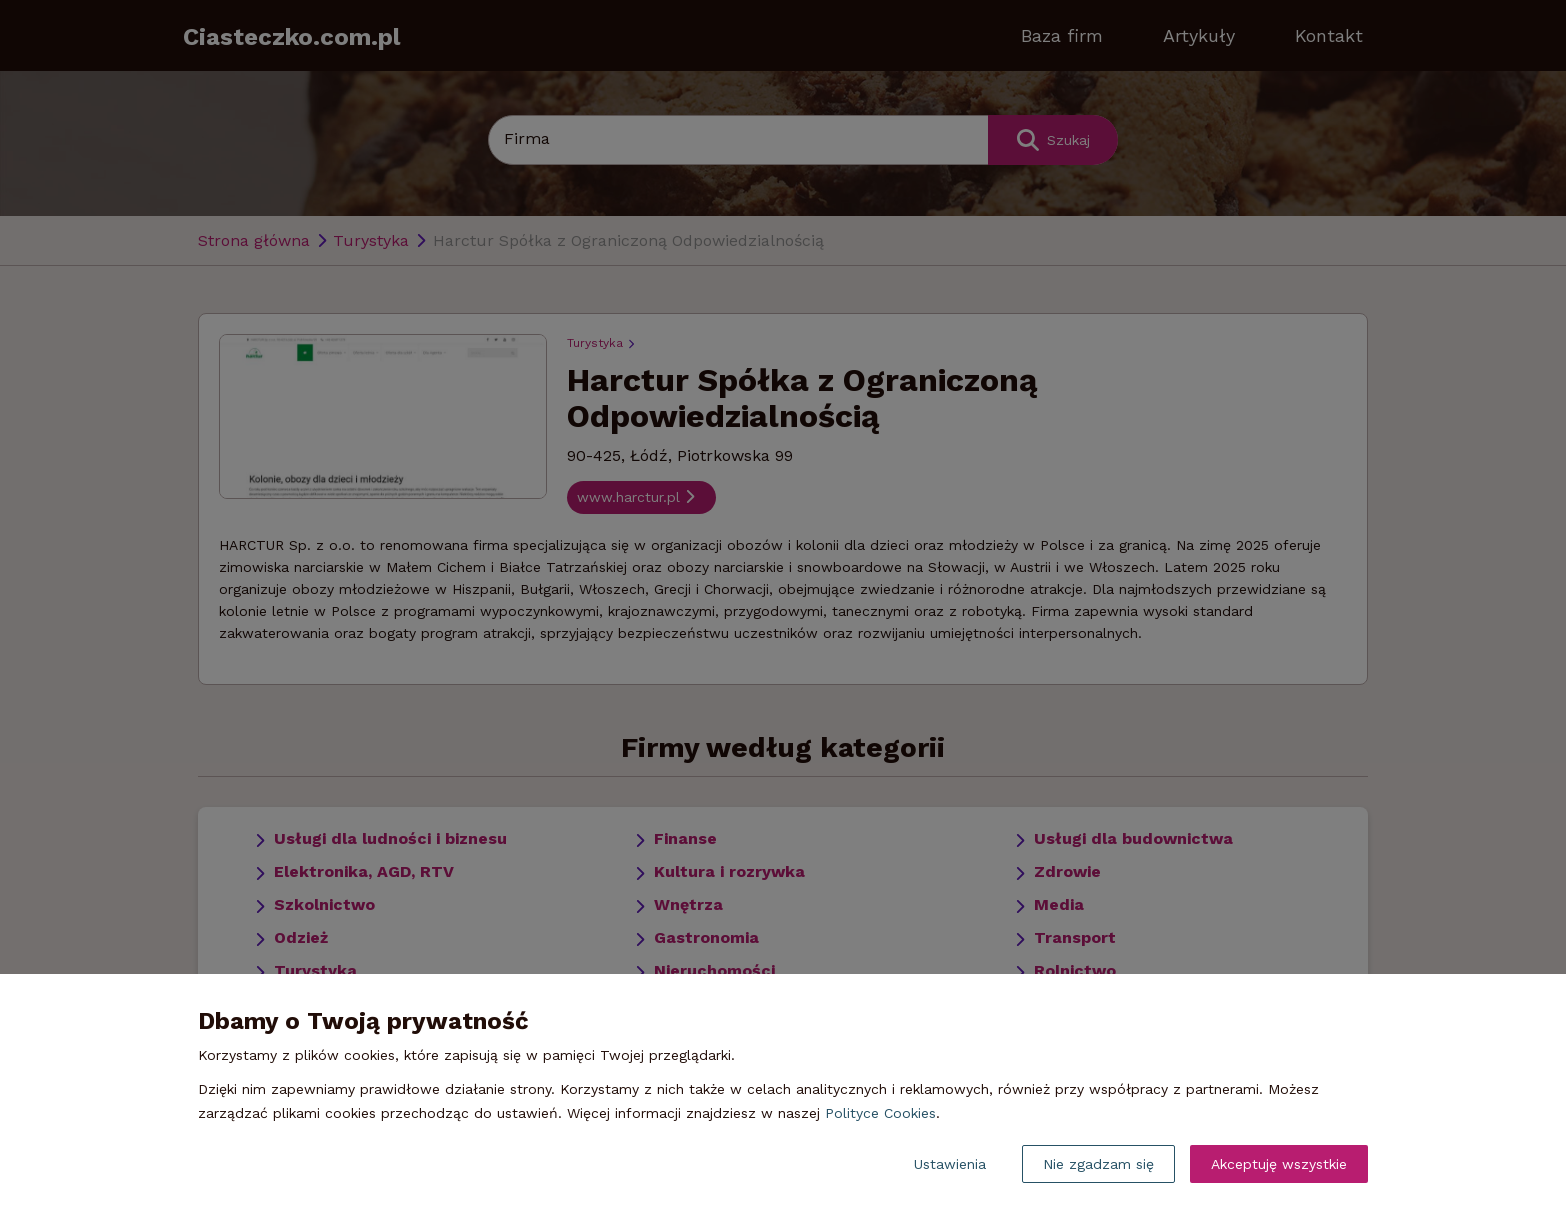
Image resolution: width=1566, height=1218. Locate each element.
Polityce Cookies (880, 1113)
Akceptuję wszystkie (1279, 1164)
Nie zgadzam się (1098, 1164)
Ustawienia (950, 1164)
